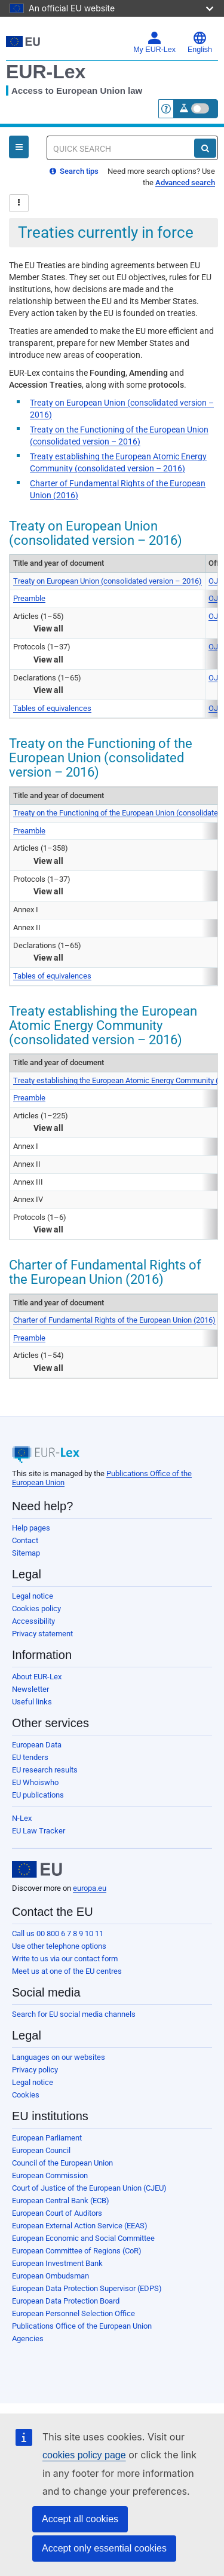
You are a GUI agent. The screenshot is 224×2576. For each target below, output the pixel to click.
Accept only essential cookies (104, 2548)
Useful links (32, 1701)
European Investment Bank (57, 2263)
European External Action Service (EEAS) (80, 2225)
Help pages (31, 1527)
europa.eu (89, 1888)
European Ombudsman (50, 2275)
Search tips (74, 171)
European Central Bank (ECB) (60, 2200)
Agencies (28, 2338)
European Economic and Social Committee (83, 2238)
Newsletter (30, 1689)
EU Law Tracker (38, 1830)
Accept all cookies (80, 2519)
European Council (41, 2150)
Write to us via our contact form (65, 1958)
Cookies (25, 2094)
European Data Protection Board (65, 2300)
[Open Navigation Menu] (19, 147)
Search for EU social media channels (74, 2014)
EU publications (38, 1794)
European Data (37, 1744)
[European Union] (37, 1869)
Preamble (29, 598)
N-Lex (22, 1818)
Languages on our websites (58, 2057)
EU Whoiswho (35, 1782)
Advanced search (185, 182)
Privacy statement (42, 1633)
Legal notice (32, 1595)
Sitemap (26, 1552)
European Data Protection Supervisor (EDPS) (87, 2288)
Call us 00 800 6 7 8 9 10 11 (57, 1933)
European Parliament (47, 2137)
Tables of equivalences (52, 708)
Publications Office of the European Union (82, 2326)
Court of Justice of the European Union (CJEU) (89, 2188)
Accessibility (33, 1621)
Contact (25, 1540)
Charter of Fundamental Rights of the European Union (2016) (114, 1319)
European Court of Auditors (57, 2213)
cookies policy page (84, 2455)
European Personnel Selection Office (73, 2313)
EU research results (45, 1769)
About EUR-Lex (37, 1676)
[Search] (205, 148)
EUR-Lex (45, 71)
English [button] (200, 42)
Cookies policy (36, 1608)
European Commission (50, 2175)
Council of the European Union (62, 2162)
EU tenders (30, 1757)
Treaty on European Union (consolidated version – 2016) (107, 580)
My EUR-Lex (154, 42)
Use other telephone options (59, 1946)
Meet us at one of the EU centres (67, 1971)
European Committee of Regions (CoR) (77, 2250)
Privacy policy (35, 2069)
